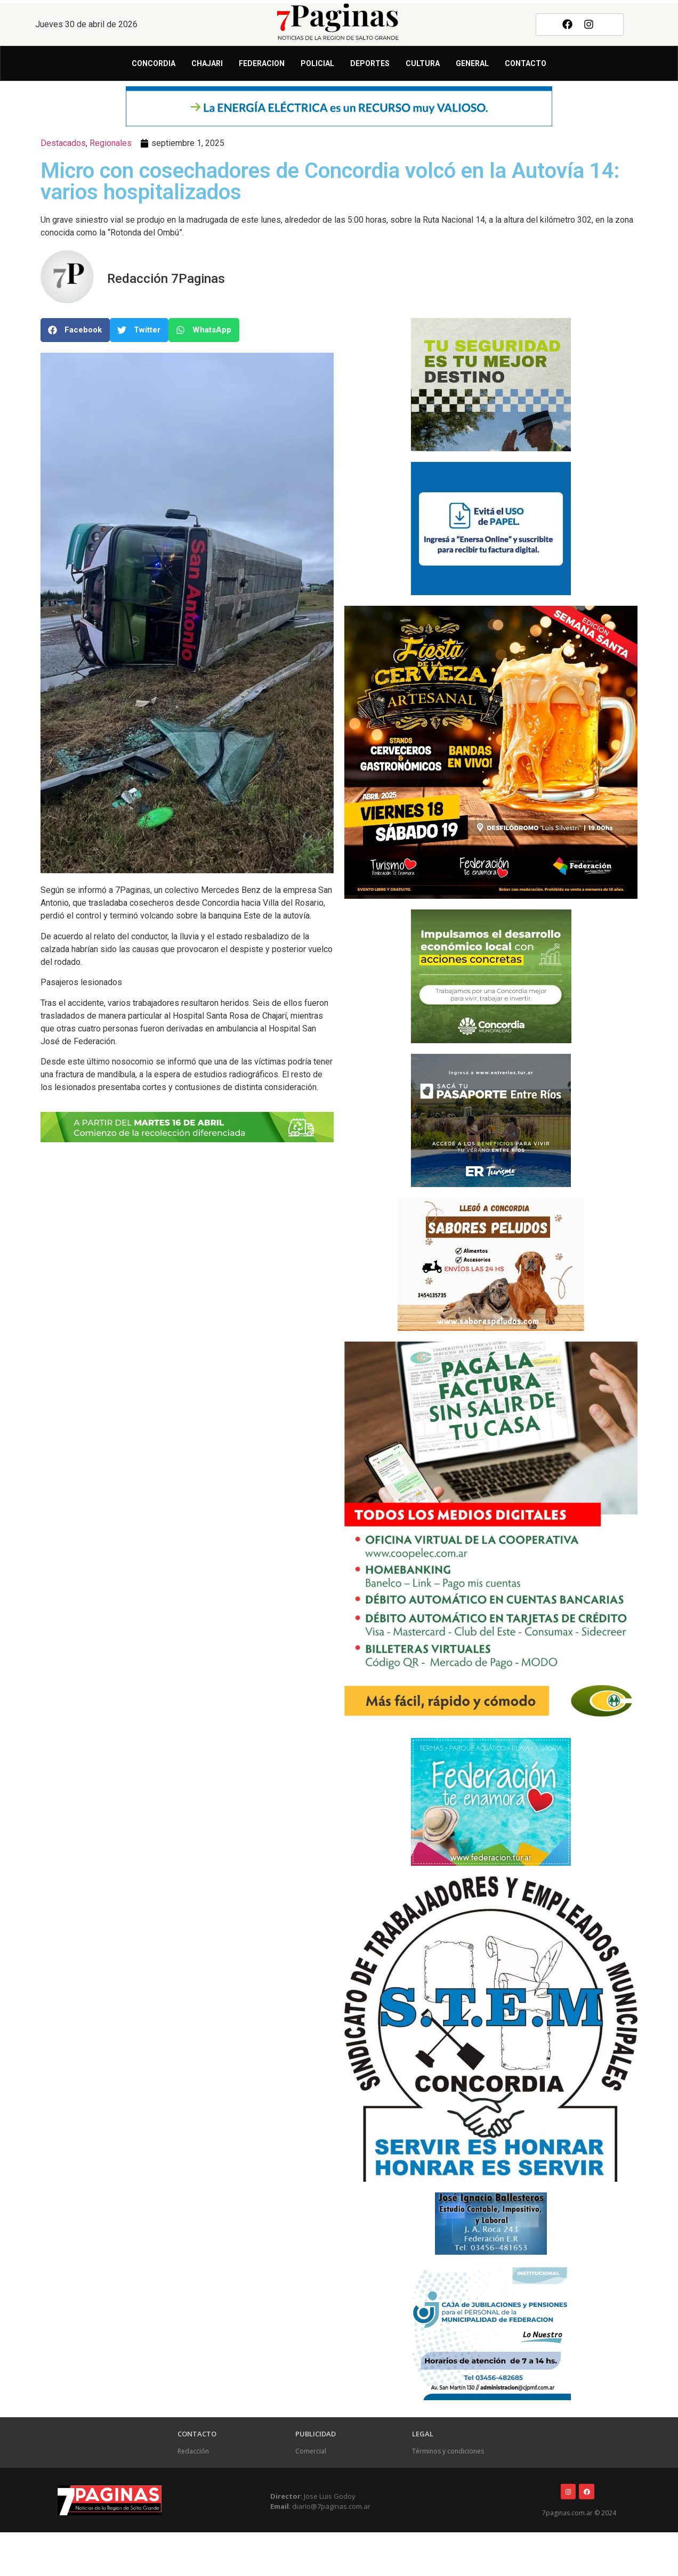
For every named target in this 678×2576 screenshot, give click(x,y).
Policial (317, 63)
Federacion (262, 63)
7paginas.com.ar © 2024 (579, 2512)
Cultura (423, 63)
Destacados (63, 143)
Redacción (193, 2451)
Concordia (153, 63)
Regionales (111, 143)
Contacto (525, 63)
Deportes (370, 63)
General (472, 63)
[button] (75, 330)
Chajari (207, 63)
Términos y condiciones (448, 2451)
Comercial (310, 2451)
